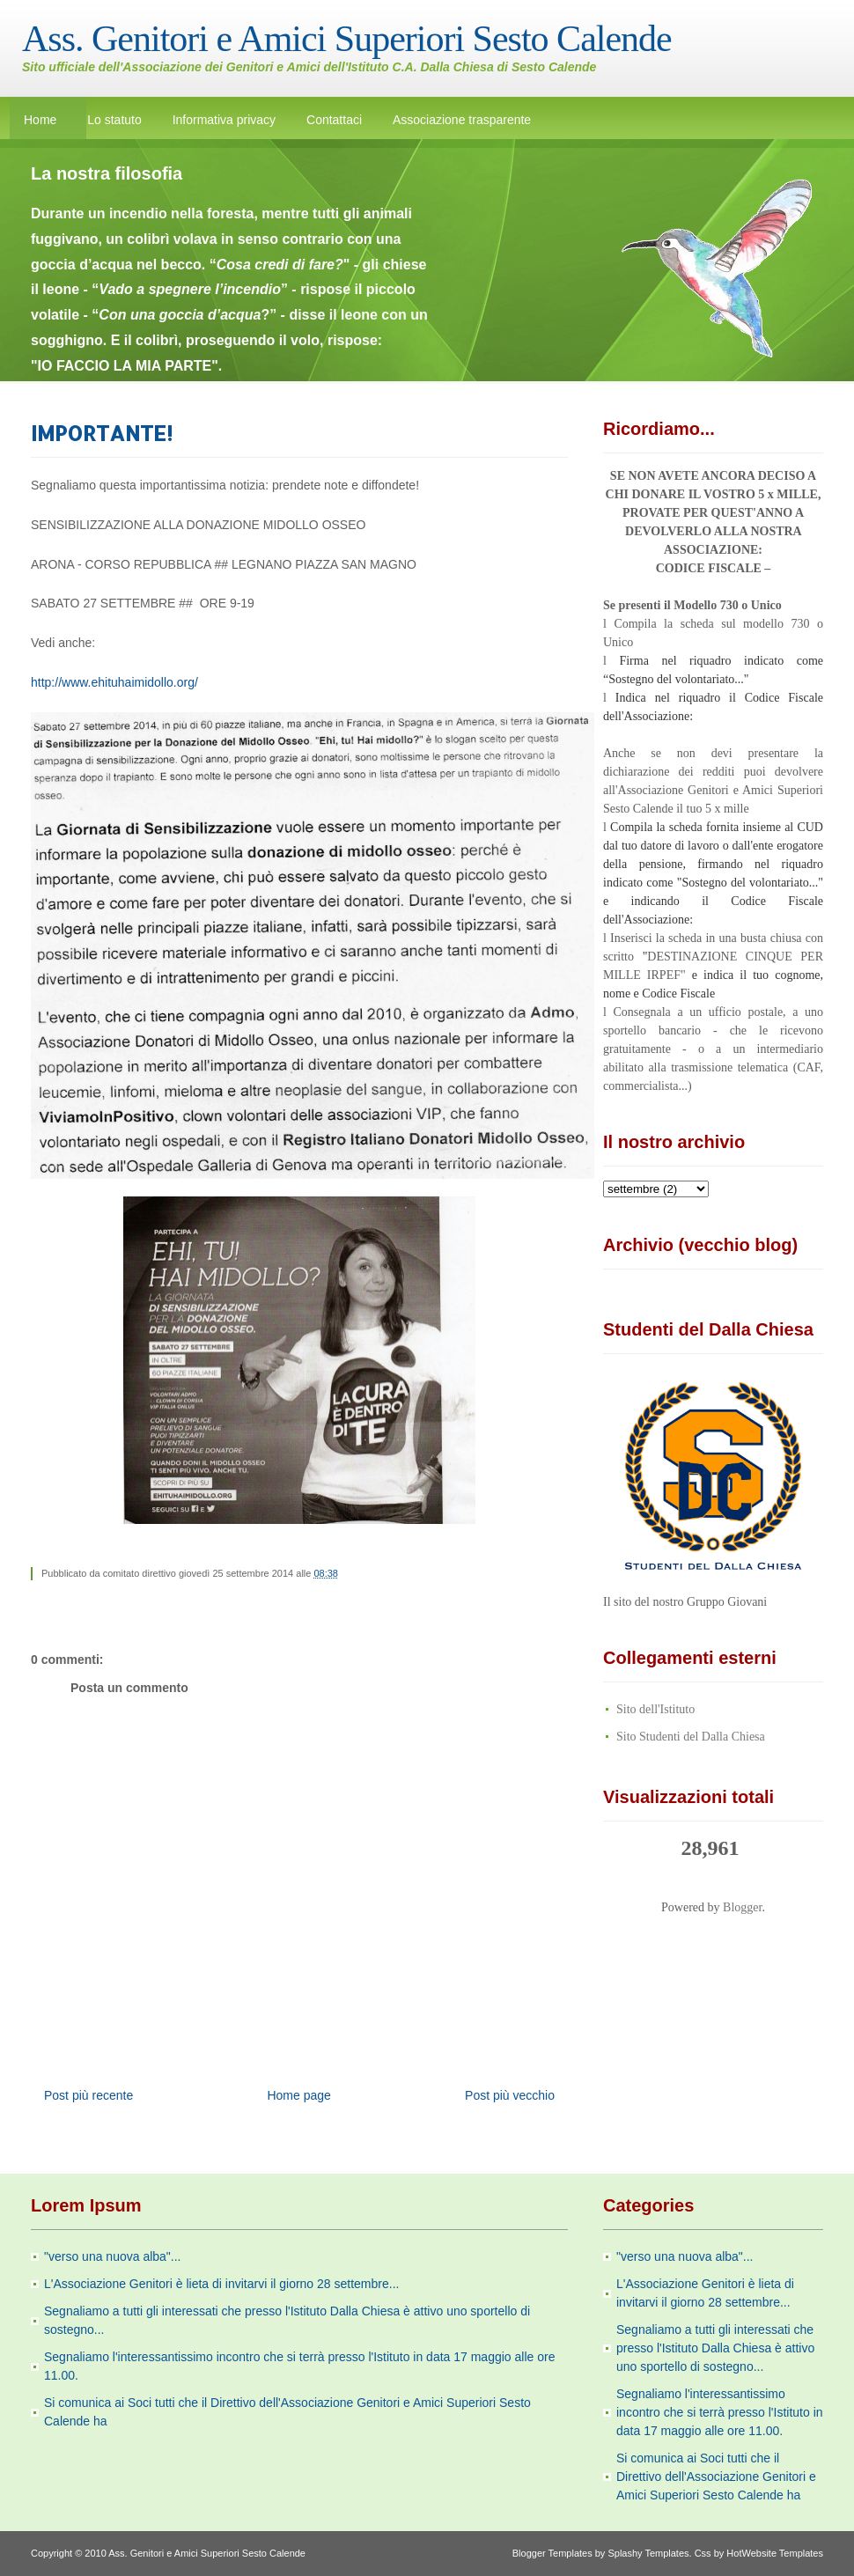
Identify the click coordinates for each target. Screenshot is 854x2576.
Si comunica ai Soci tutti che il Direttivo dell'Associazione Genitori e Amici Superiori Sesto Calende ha (716, 2476)
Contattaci (334, 120)
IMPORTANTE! (102, 432)
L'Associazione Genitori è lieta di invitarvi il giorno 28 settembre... (221, 2284)
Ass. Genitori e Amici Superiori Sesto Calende (347, 38)
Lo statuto (114, 120)
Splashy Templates (647, 2553)
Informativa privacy (224, 120)
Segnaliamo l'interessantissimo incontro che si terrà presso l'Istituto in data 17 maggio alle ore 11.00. (719, 2412)
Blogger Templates (552, 2553)
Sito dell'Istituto (655, 1709)
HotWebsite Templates (774, 2553)
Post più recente (88, 2095)
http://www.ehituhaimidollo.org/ (114, 682)
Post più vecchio (510, 2095)
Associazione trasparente (462, 120)
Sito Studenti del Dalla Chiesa (690, 1736)
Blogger (742, 1907)
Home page (298, 2095)
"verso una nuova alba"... (112, 2256)
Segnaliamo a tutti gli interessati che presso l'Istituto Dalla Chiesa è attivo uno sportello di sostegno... (715, 2348)
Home (40, 120)
